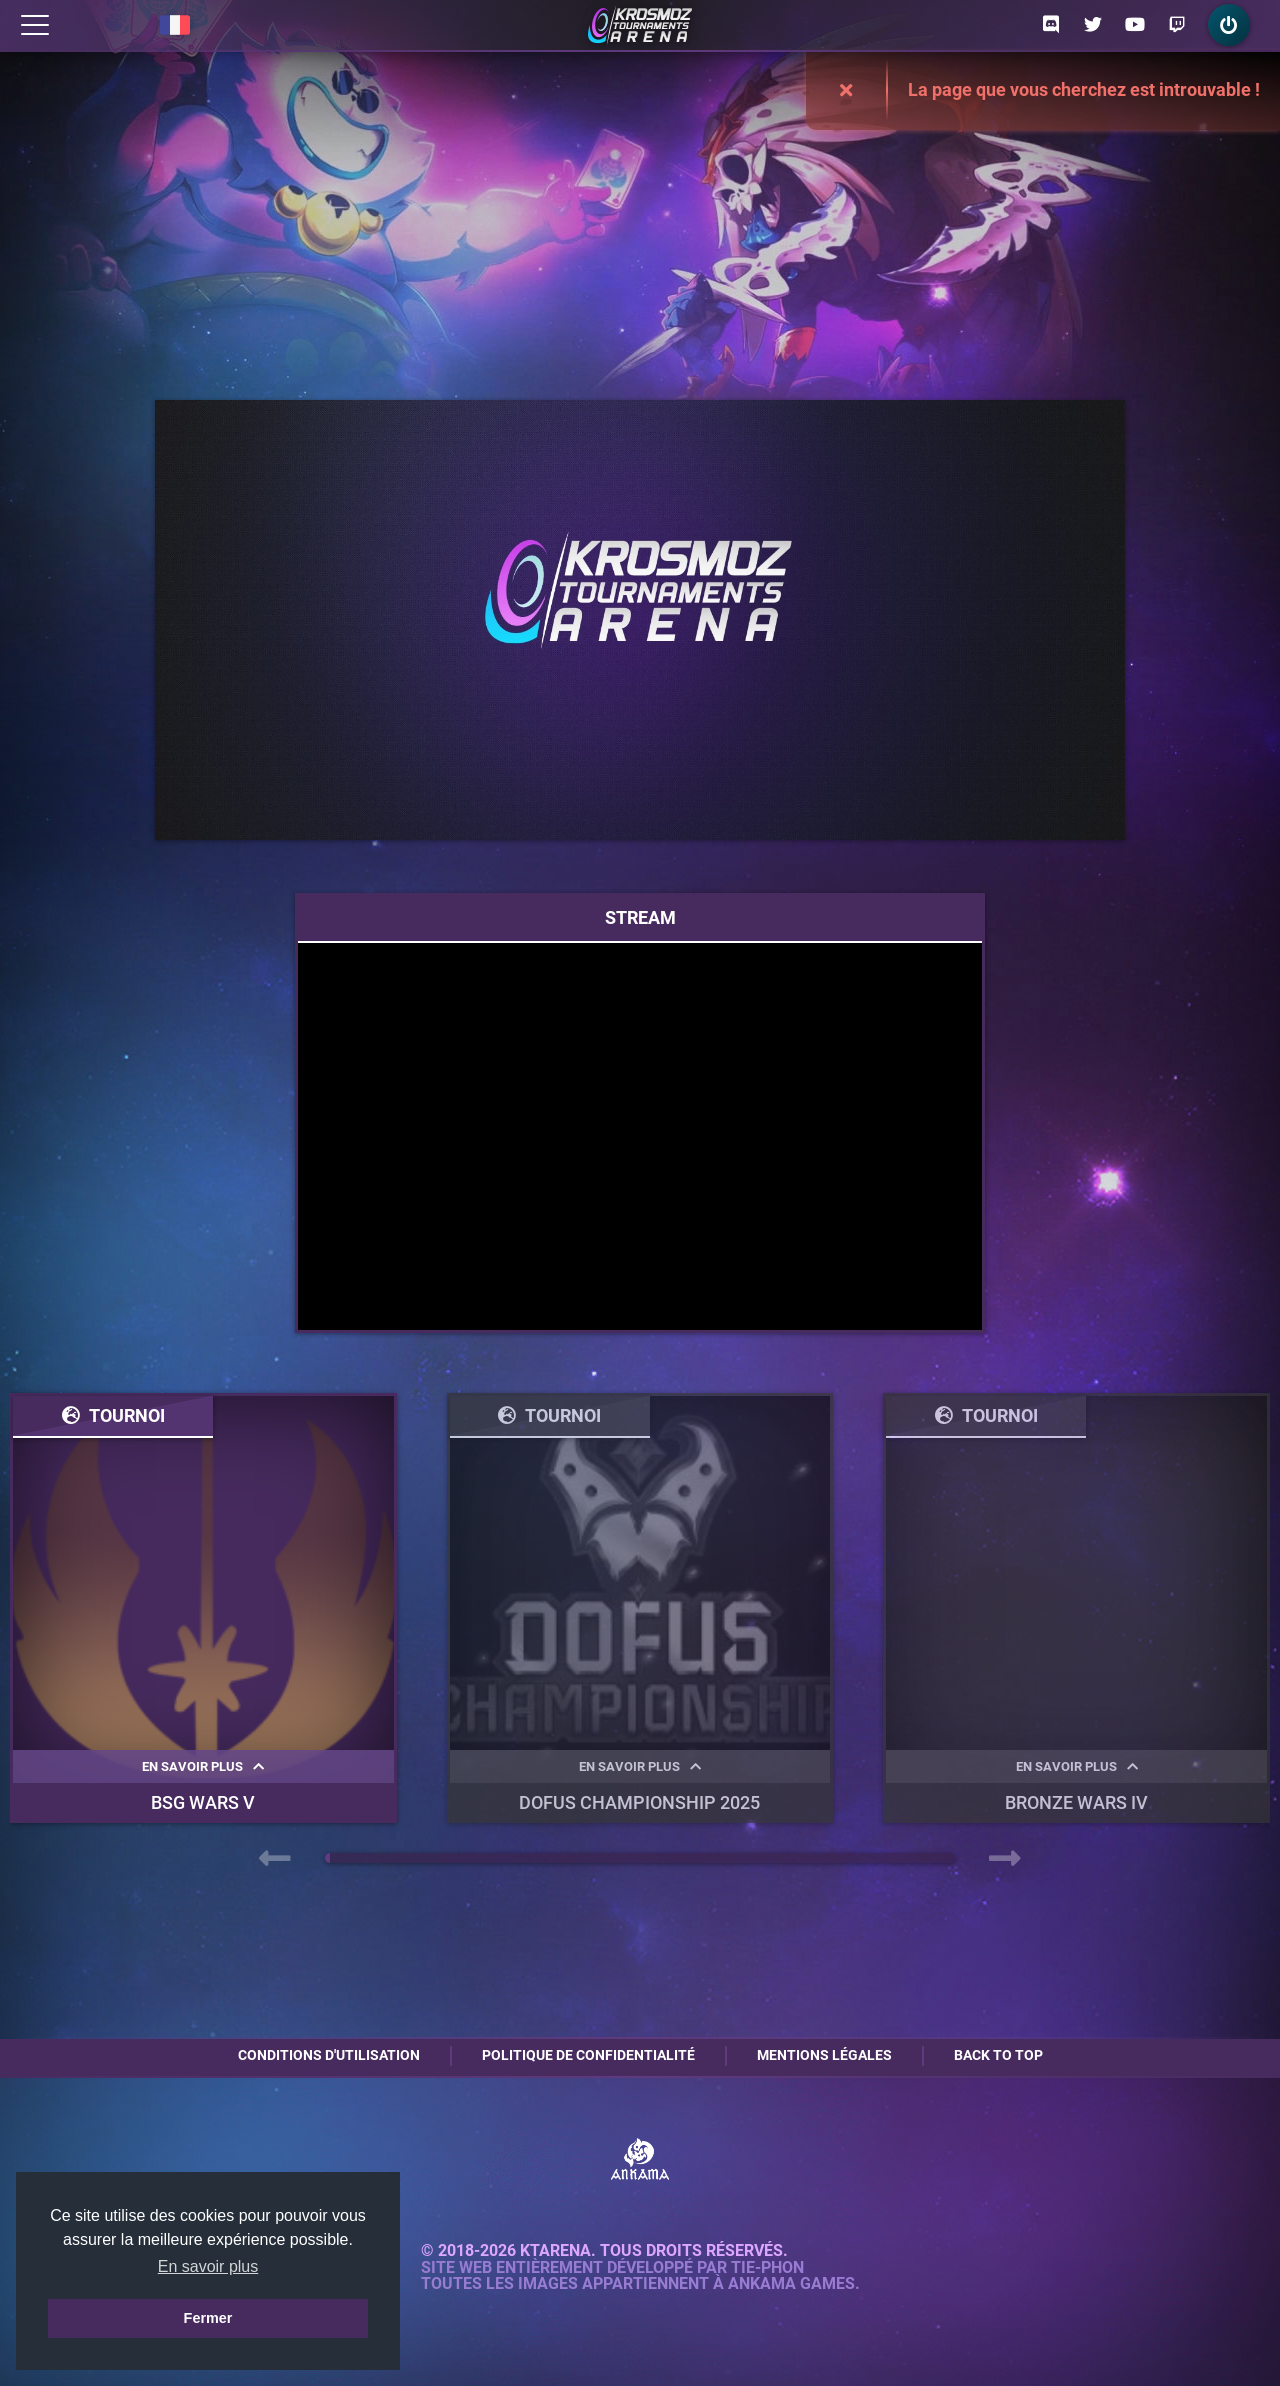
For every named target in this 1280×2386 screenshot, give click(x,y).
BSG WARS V (203, 1802)
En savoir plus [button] (208, 2266)
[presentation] (275, 1859)
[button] (327, 1858)
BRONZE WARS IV (1076, 1802)
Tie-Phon (767, 2268)
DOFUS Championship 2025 (639, 1802)
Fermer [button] (208, 2318)
